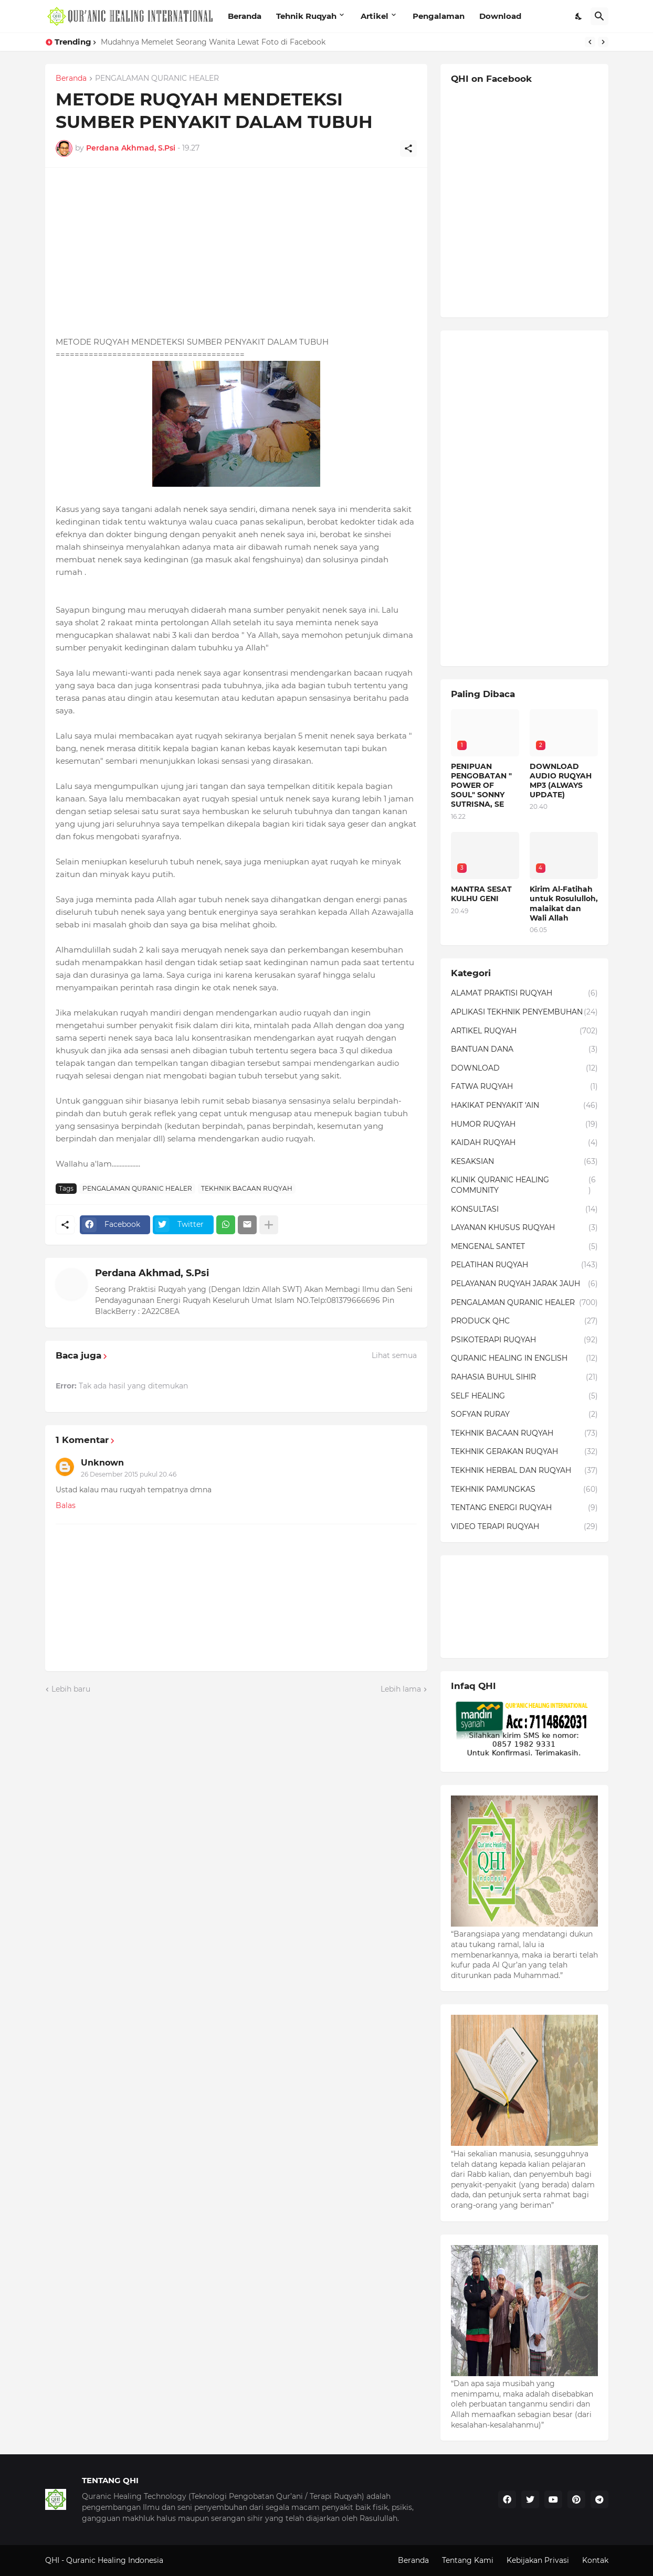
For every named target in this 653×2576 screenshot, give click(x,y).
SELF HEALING (524, 1396)
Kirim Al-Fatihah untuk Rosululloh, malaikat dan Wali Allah (564, 903)
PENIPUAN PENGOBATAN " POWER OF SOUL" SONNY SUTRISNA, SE (481, 785)
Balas (66, 1505)
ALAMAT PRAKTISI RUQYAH (524, 993)
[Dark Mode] (579, 16)
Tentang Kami (467, 2560)
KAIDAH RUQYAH (524, 1143)
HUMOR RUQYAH (524, 1124)
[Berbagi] (408, 148)
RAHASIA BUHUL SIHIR (524, 1377)
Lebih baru (70, 1689)
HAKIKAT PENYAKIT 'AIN (524, 1105)
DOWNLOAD (524, 1068)
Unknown (102, 1463)
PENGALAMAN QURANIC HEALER (157, 78)
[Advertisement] (236, 251)
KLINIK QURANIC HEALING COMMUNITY (524, 1185)
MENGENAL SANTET (524, 1247)
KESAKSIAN (524, 1162)
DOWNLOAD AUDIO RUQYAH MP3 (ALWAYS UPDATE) (561, 781)
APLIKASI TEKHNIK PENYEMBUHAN (524, 1012)
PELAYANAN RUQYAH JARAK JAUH (524, 1284)
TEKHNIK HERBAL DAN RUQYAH (524, 1471)
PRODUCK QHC (524, 1321)
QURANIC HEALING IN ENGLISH (524, 1358)
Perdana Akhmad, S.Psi (152, 1273)
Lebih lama (401, 1689)
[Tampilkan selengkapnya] (268, 1224)
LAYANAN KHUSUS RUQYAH (524, 1228)
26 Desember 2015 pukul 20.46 (128, 1474)
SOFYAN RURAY (524, 1414)
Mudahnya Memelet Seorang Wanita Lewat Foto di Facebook (213, 42)
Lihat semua (394, 1355)
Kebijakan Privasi (538, 2560)
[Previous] (590, 42)
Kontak (595, 2560)
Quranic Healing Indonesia (114, 2560)
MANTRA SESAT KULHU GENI (481, 893)
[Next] (603, 42)
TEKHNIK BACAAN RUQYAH (246, 1188)
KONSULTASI (524, 1209)
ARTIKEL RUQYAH (524, 1031)
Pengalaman (439, 16)
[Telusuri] (599, 16)
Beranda (244, 16)
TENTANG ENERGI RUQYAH (524, 1508)
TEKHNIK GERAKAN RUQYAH (524, 1452)
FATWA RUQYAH (524, 1087)
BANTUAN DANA (524, 1049)
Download (500, 16)
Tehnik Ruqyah (306, 16)
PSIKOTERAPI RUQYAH (524, 1340)
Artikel (374, 16)
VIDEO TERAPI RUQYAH (524, 1527)
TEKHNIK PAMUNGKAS (524, 1489)
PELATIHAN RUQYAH (524, 1265)
